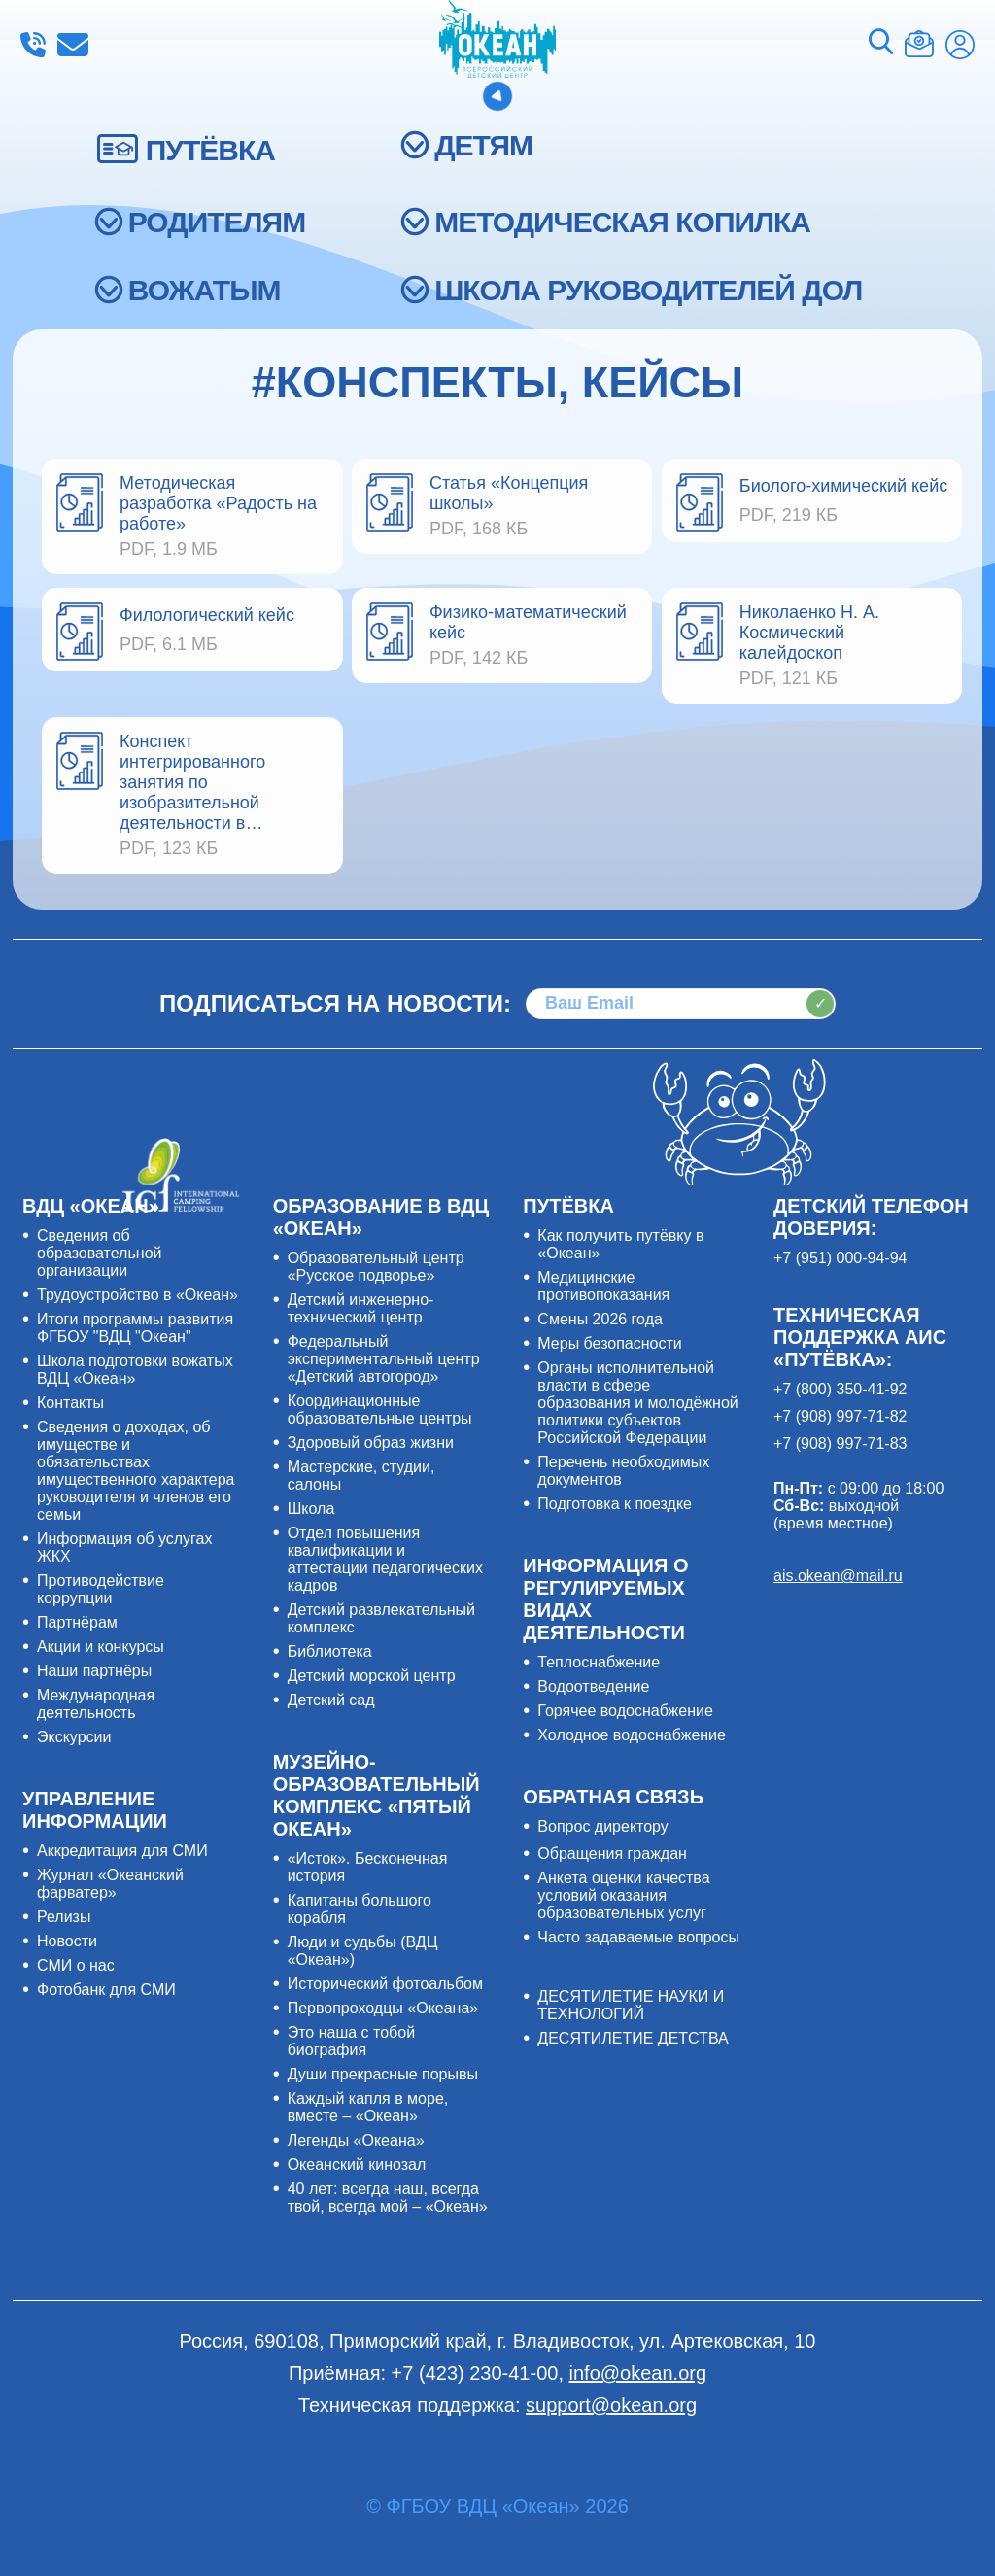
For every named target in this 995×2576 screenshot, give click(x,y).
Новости (67, 1941)
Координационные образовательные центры (380, 1409)
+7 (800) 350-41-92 (840, 1389)
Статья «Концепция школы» (508, 493)
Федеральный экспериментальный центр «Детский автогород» (384, 1359)
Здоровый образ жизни (371, 1442)
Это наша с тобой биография (351, 2041)
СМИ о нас (76, 1965)
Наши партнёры (94, 1671)
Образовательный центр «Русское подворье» (376, 1267)
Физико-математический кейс (528, 622)
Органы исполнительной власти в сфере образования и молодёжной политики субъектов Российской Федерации (637, 1402)
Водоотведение (593, 1686)
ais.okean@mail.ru (838, 1575)
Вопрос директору (603, 1826)
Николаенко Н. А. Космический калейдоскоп (809, 632)
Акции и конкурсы (100, 1646)
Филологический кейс (207, 615)
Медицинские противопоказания (603, 1286)
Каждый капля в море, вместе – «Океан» (368, 2107)
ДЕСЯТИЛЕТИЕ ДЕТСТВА (632, 2038)
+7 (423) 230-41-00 (33, 44)
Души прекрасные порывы (383, 2074)
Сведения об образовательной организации (99, 1253)
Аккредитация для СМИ (122, 1850)
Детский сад (331, 1700)
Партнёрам (77, 1622)
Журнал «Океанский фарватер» (110, 1884)
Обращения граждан (612, 1853)
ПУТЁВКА (210, 150)
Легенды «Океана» (356, 2140)
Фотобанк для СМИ (106, 1989)
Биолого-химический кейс (843, 486)
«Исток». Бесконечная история (368, 1867)
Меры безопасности (609, 1343)
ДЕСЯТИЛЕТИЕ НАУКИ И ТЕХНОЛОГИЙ (630, 2005)
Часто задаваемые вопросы (638, 1937)
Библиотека (330, 1651)
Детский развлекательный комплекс (381, 1618)
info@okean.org (72, 44)
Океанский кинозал (357, 2164)
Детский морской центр (372, 1675)
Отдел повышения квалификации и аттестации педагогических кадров (385, 1559)
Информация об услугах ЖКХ (124, 1547)
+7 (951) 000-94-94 (840, 1258)
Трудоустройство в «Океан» (137, 1295)
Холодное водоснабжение (631, 1735)
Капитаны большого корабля (359, 1909)
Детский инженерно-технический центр (361, 1308)
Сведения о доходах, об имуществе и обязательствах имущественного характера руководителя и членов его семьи (135, 1471)
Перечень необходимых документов (623, 1471)
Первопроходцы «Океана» (383, 2008)
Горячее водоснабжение (625, 1710)
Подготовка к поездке (614, 1503)
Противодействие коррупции (100, 1589)
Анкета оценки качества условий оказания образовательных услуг (623, 1895)
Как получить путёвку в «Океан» (620, 1244)
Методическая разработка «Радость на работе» (218, 503)
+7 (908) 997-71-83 (840, 1443)
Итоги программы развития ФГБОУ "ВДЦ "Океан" (135, 1328)
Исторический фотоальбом (385, 1983)
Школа (311, 1508)
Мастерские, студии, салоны (361, 1476)
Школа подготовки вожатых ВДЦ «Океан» (135, 1370)
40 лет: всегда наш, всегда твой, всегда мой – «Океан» (388, 2198)
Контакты (70, 1402)
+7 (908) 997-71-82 (840, 1416)
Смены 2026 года (600, 1319)
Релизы (63, 1916)
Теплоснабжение (598, 1662)
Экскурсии (74, 1737)
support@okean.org (611, 2405)
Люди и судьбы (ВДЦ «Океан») (363, 1951)
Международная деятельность (95, 1704)
